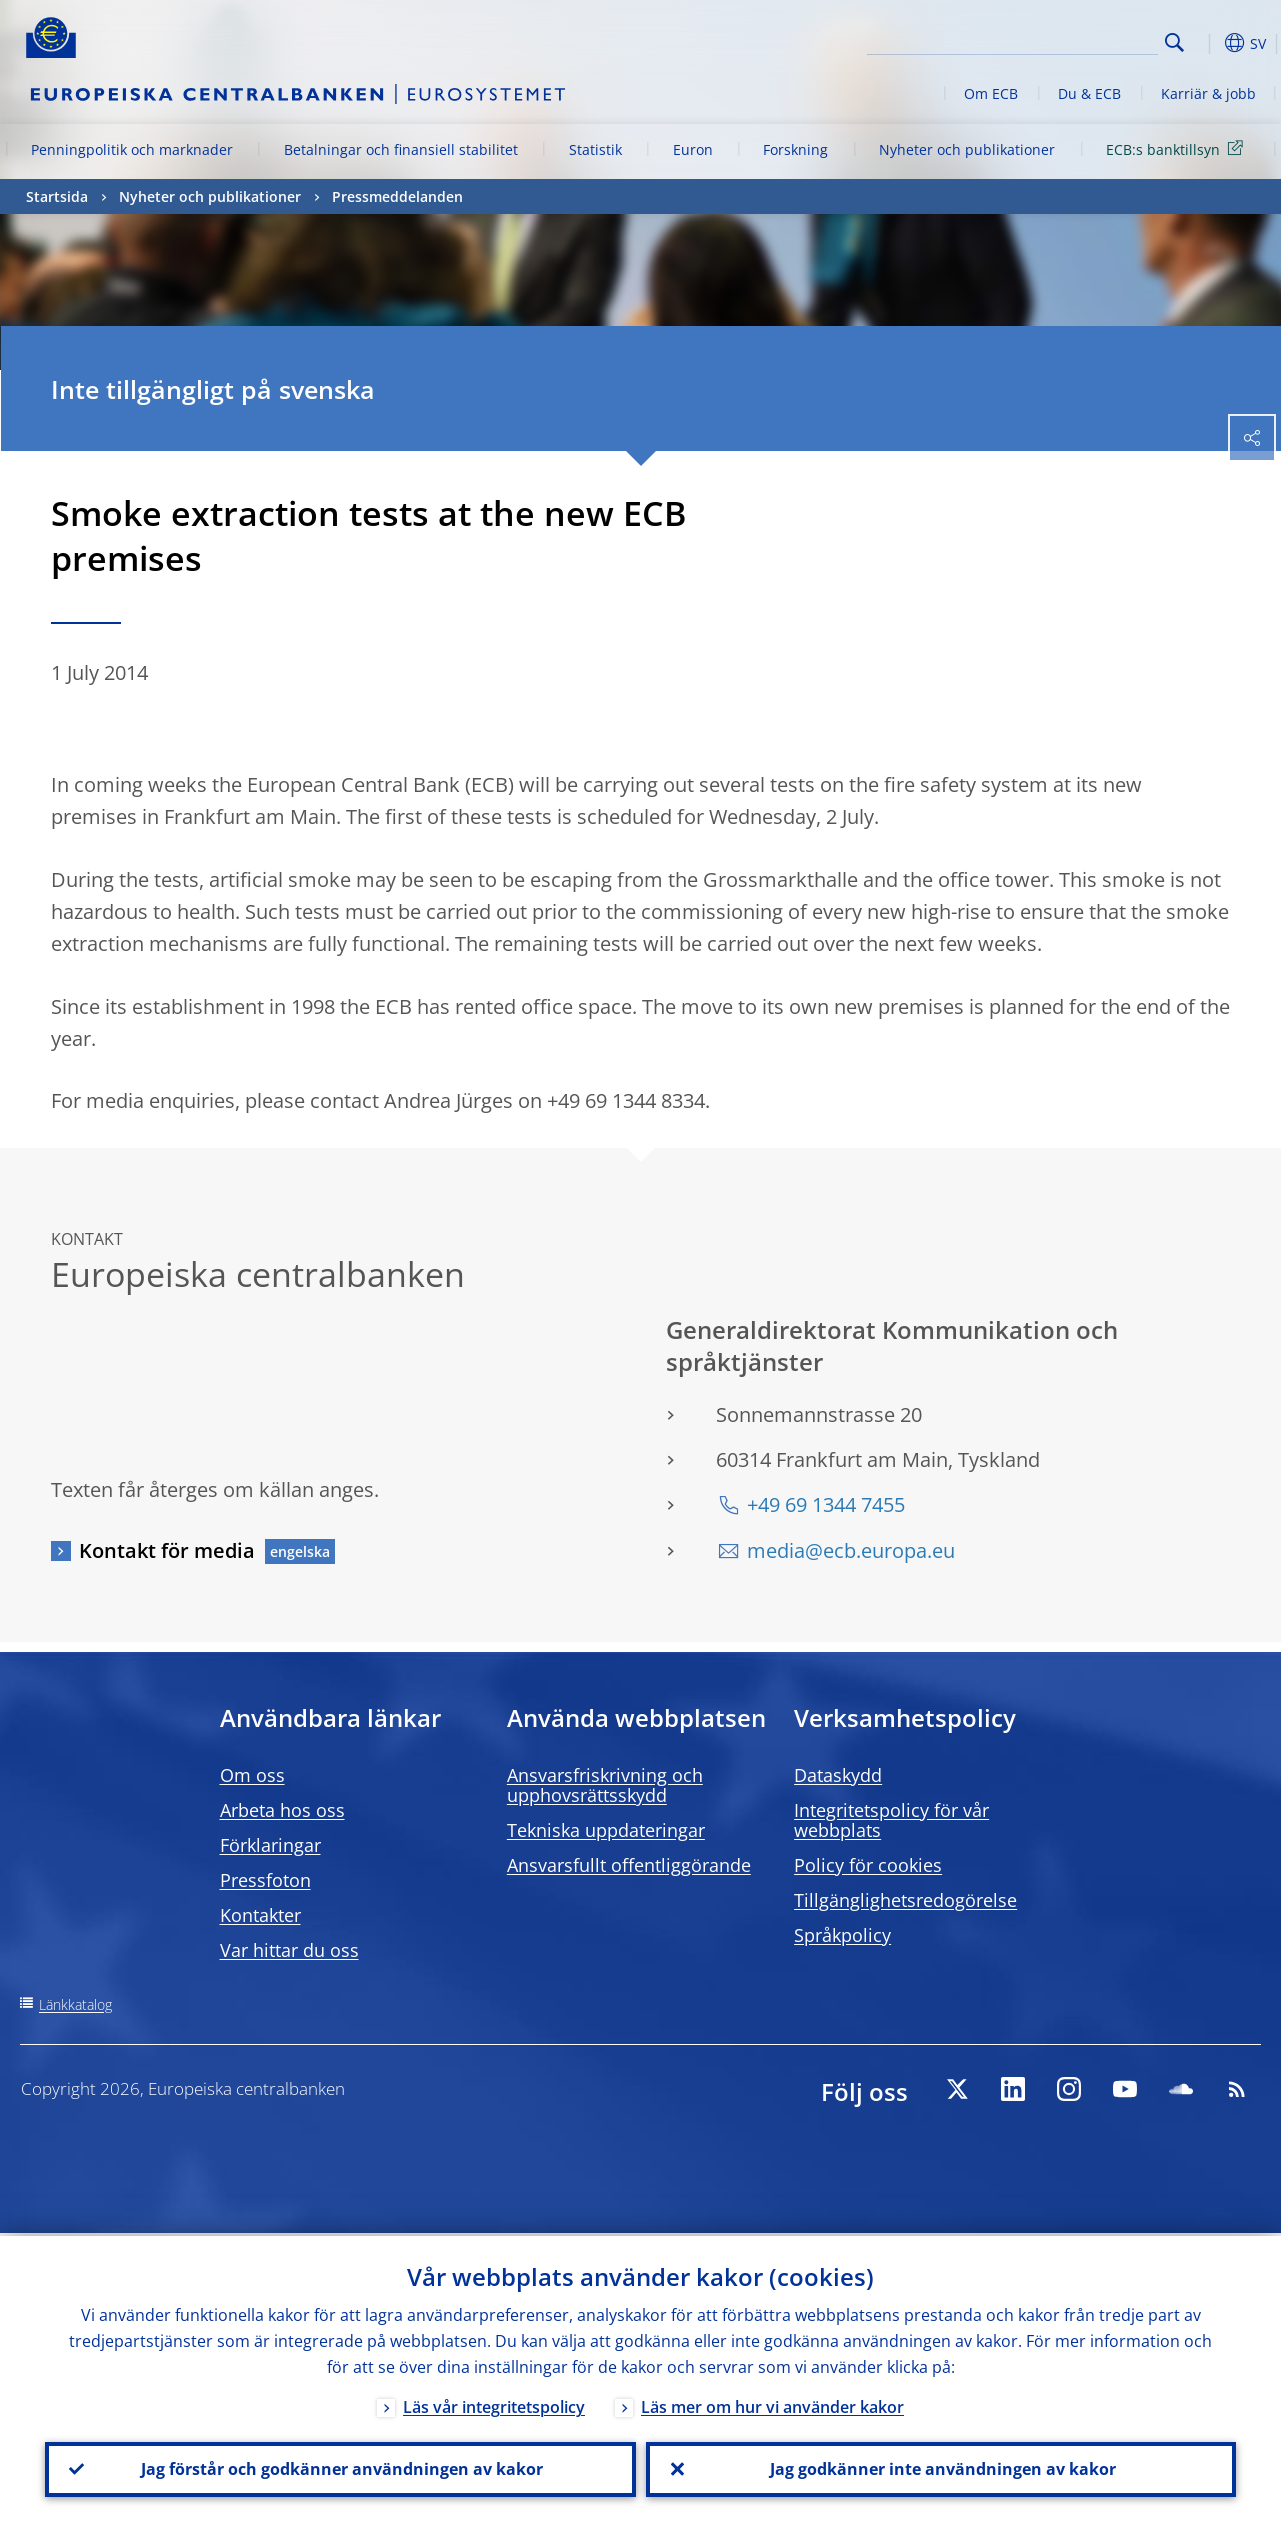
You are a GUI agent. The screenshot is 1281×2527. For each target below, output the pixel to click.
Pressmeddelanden (397, 196)
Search (1174, 42)
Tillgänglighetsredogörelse (905, 1900)
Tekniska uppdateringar (606, 1830)
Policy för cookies (868, 1865)
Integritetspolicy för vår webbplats (891, 1820)
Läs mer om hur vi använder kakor (772, 2404)
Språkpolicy (842, 1935)
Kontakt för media (167, 1550)
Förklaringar (270, 1845)
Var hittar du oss (289, 1950)
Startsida (57, 196)
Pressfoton (265, 1880)
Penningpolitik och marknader (132, 149)
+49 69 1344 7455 (826, 1504)
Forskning (795, 149)
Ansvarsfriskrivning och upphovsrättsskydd (605, 1785)
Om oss (252, 1775)
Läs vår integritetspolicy (494, 2404)
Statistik (595, 149)
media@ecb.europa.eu (851, 1550)
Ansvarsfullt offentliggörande (629, 1865)
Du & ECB (1089, 93)
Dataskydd (838, 1775)
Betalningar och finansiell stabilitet (401, 149)
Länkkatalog (75, 2004)
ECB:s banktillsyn (1178, 148)
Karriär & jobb (1208, 93)
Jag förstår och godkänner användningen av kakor (340, 2468)
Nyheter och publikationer (967, 149)
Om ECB (991, 93)
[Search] (1058, 40)
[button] (1206, 43)
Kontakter (260, 1915)
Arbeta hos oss (282, 1810)
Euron (693, 149)
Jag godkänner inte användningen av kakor (941, 2468)
